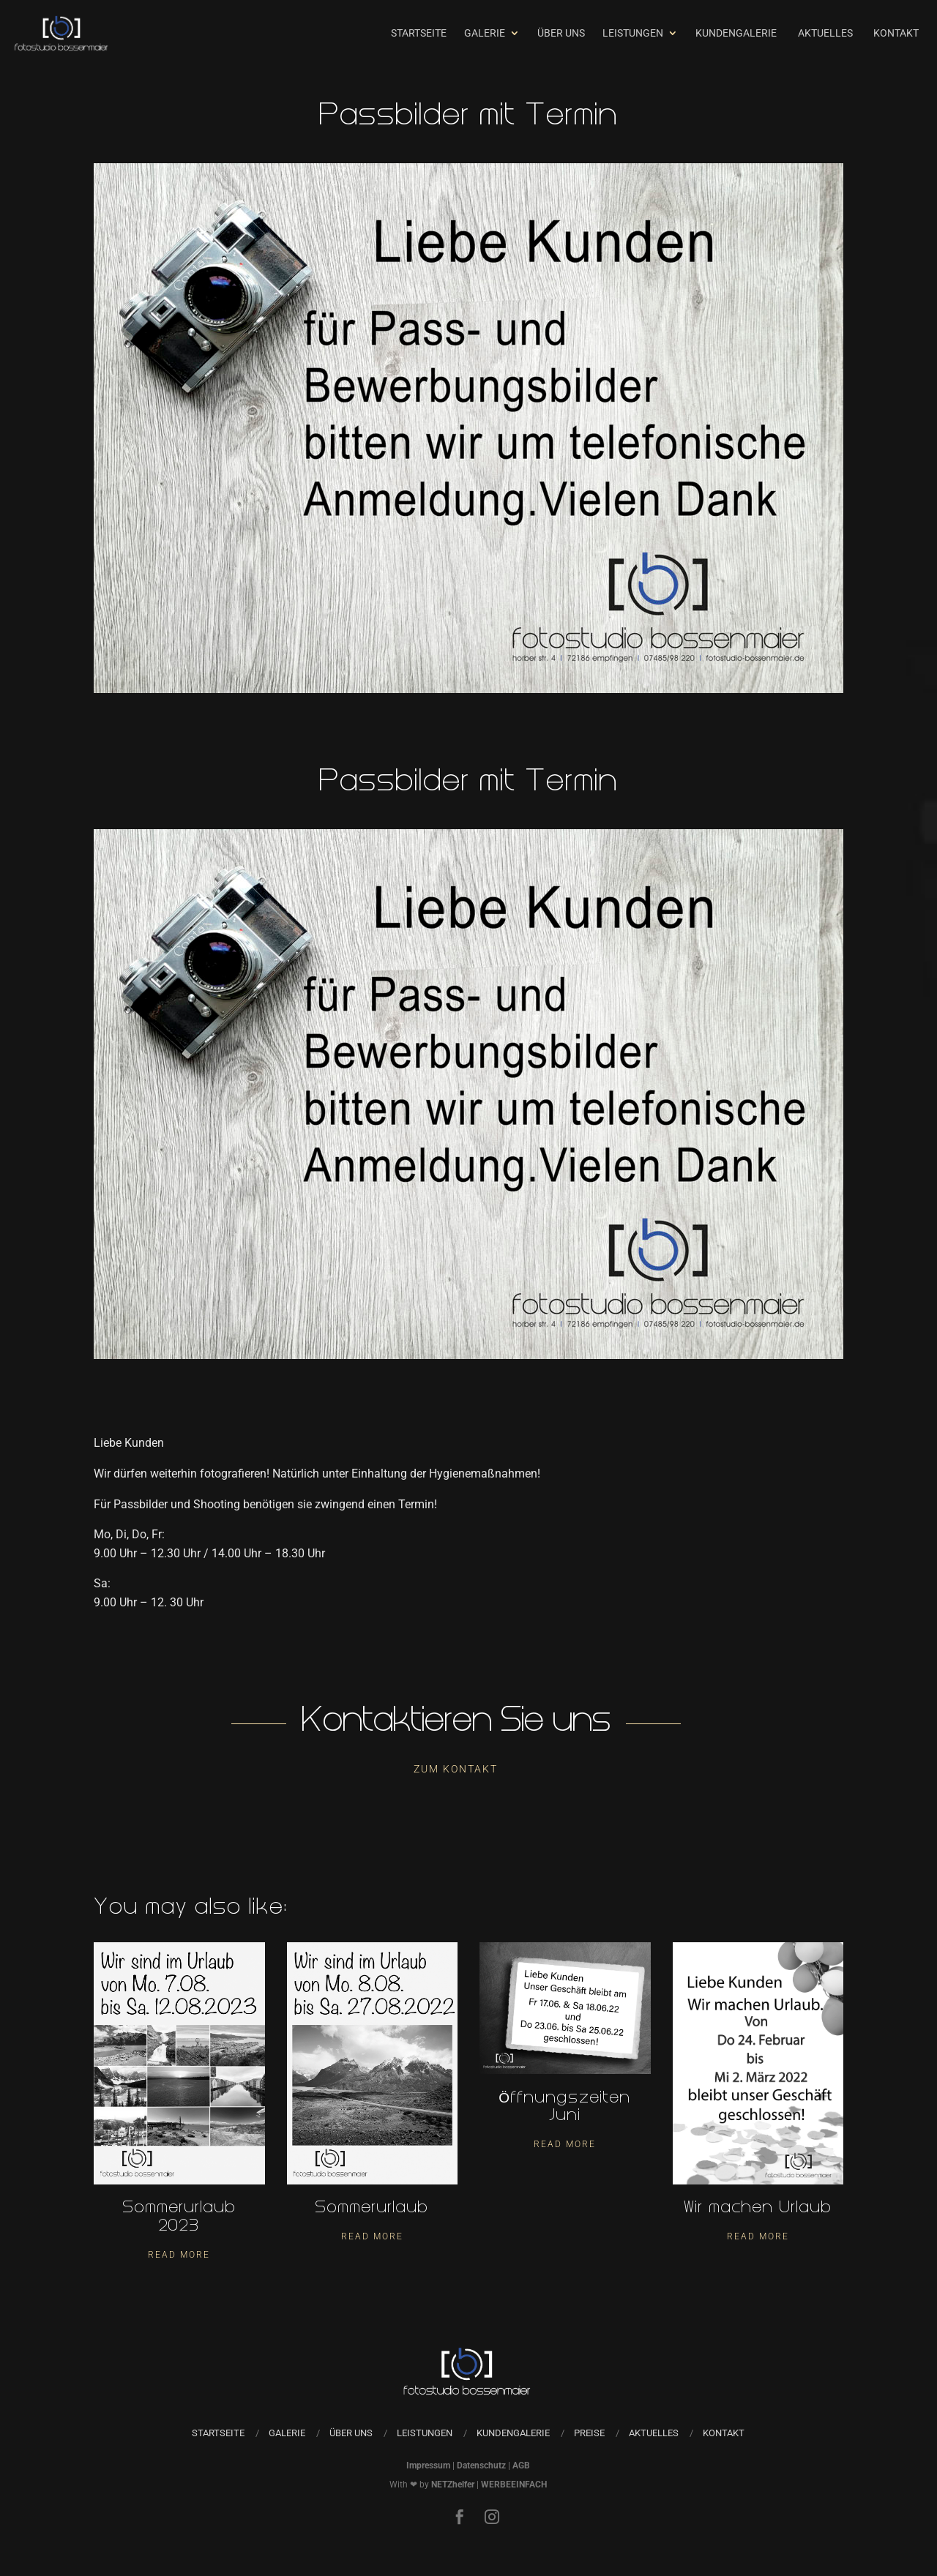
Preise (589, 2432)
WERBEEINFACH (514, 2484)
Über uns (561, 33)
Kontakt (896, 33)
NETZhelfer (452, 2484)
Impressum (428, 2465)
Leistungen (632, 33)
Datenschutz (481, 2465)
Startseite (419, 33)
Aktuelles (825, 33)
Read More (179, 2255)
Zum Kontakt (456, 1769)
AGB (521, 2465)
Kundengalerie (736, 33)
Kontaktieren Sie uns (456, 1723)
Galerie (484, 33)
